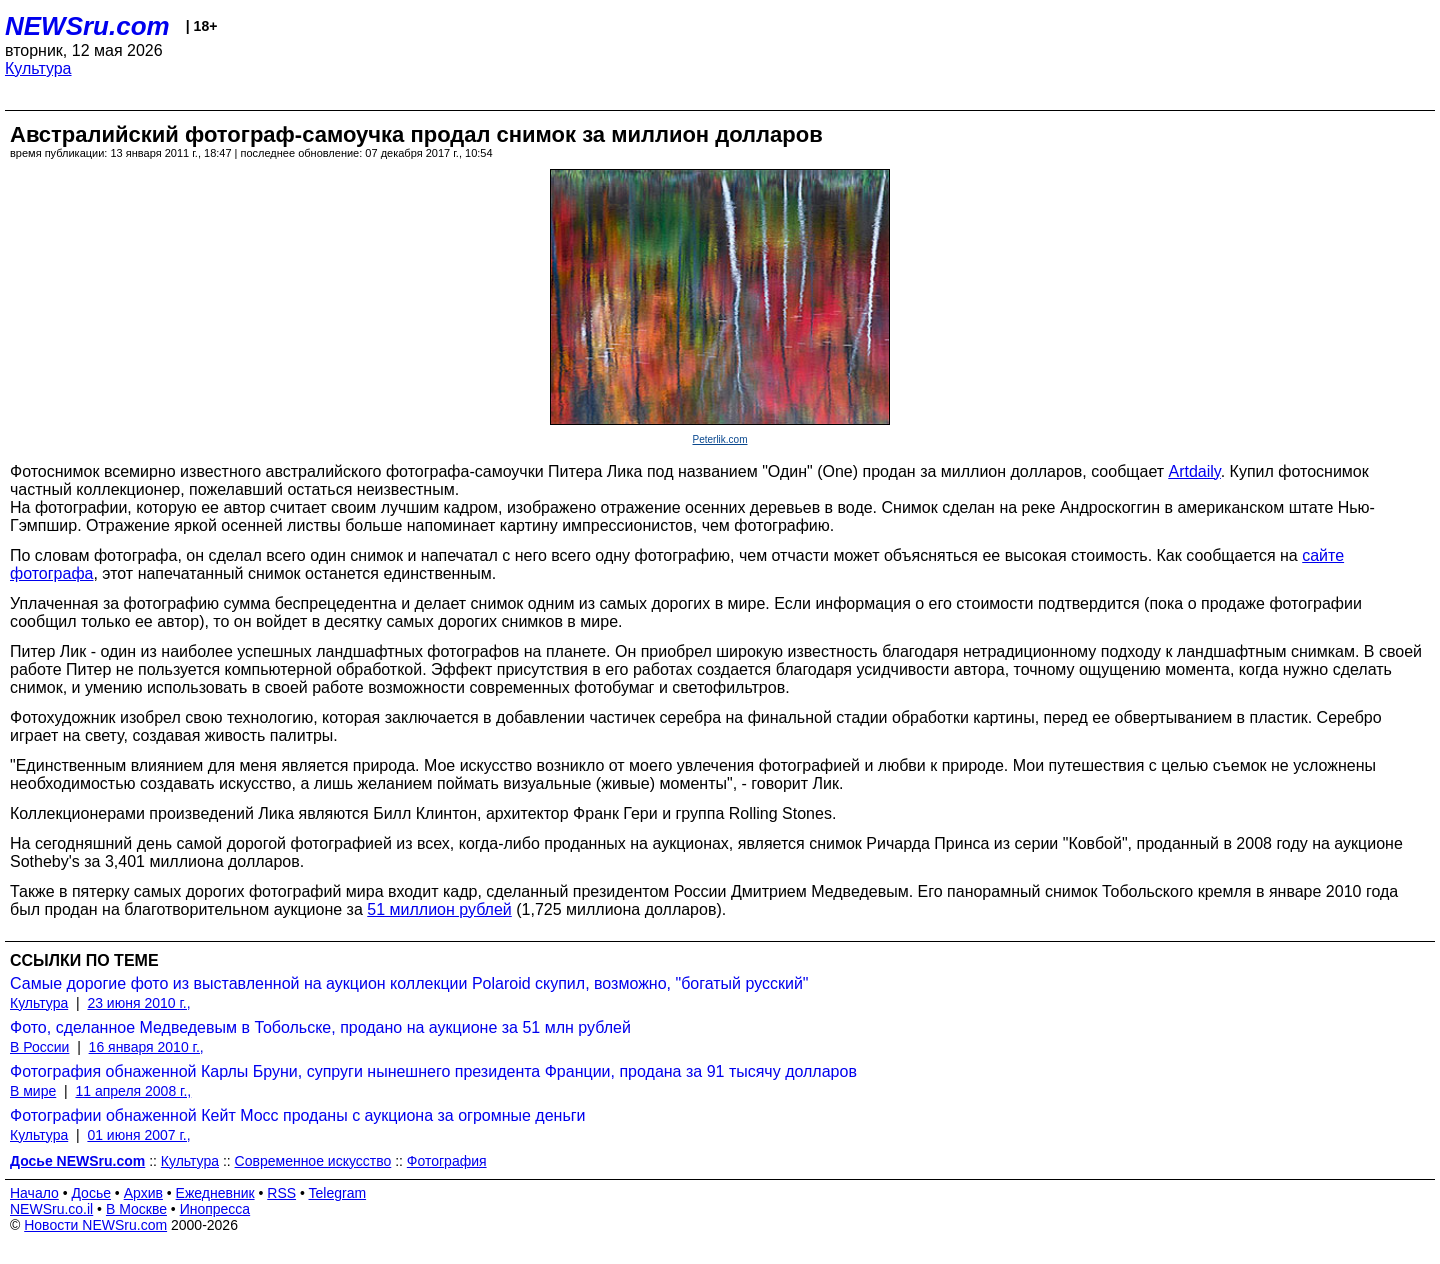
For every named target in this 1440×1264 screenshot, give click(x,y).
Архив (143, 1193)
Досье (91, 1193)
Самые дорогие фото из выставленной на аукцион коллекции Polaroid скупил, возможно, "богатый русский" (409, 983)
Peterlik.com (719, 439)
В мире (33, 1091)
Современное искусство (313, 1161)
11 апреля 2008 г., (133, 1091)
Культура (38, 68)
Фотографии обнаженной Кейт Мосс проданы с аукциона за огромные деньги (298, 1115)
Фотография (447, 1161)
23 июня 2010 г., (138, 1003)
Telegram (338, 1193)
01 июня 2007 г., (138, 1135)
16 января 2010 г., (146, 1047)
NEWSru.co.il (51, 1209)
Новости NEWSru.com (95, 1225)
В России (39, 1047)
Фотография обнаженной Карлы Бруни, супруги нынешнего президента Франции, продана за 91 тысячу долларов (433, 1071)
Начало (34, 1193)
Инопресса (215, 1209)
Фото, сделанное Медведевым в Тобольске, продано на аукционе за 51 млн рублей (320, 1027)
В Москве (136, 1209)
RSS (281, 1193)
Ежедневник (215, 1193)
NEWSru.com (87, 26)
